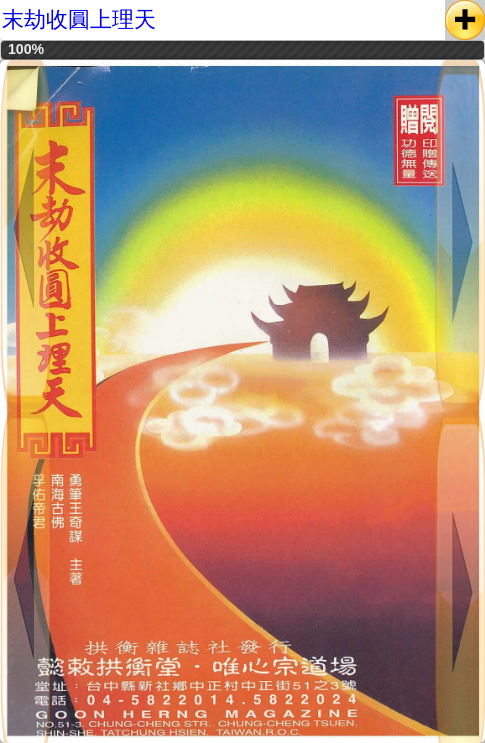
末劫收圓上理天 (79, 19)
